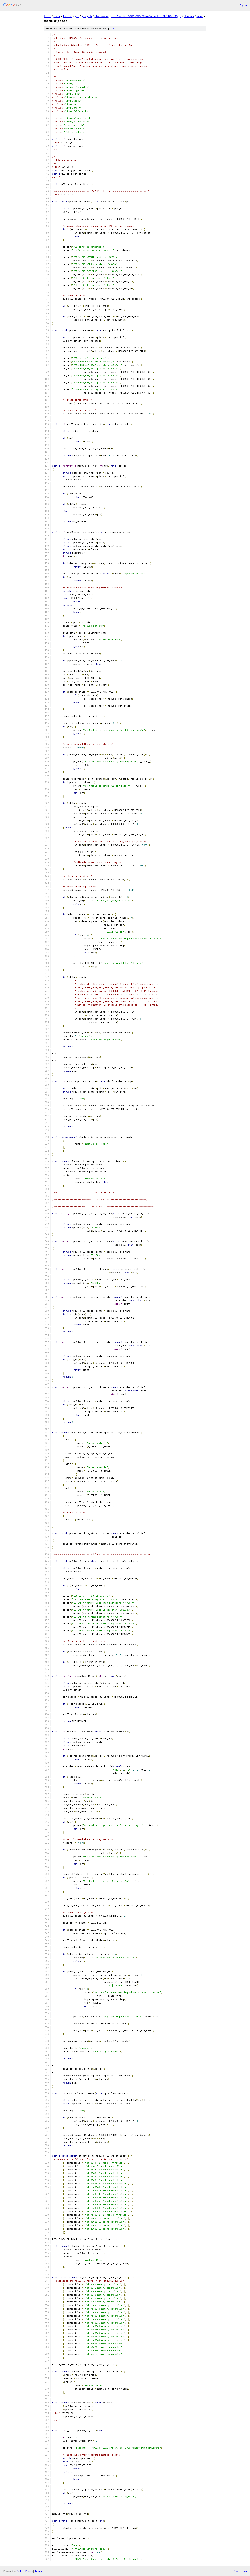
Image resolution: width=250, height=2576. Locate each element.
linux (47, 16)
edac (200, 16)
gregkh (87, 16)
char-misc (102, 16)
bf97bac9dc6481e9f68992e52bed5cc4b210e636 (144, 16)
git (77, 16)
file (111, 28)
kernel (67, 16)
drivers (189, 16)
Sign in (243, 5)
